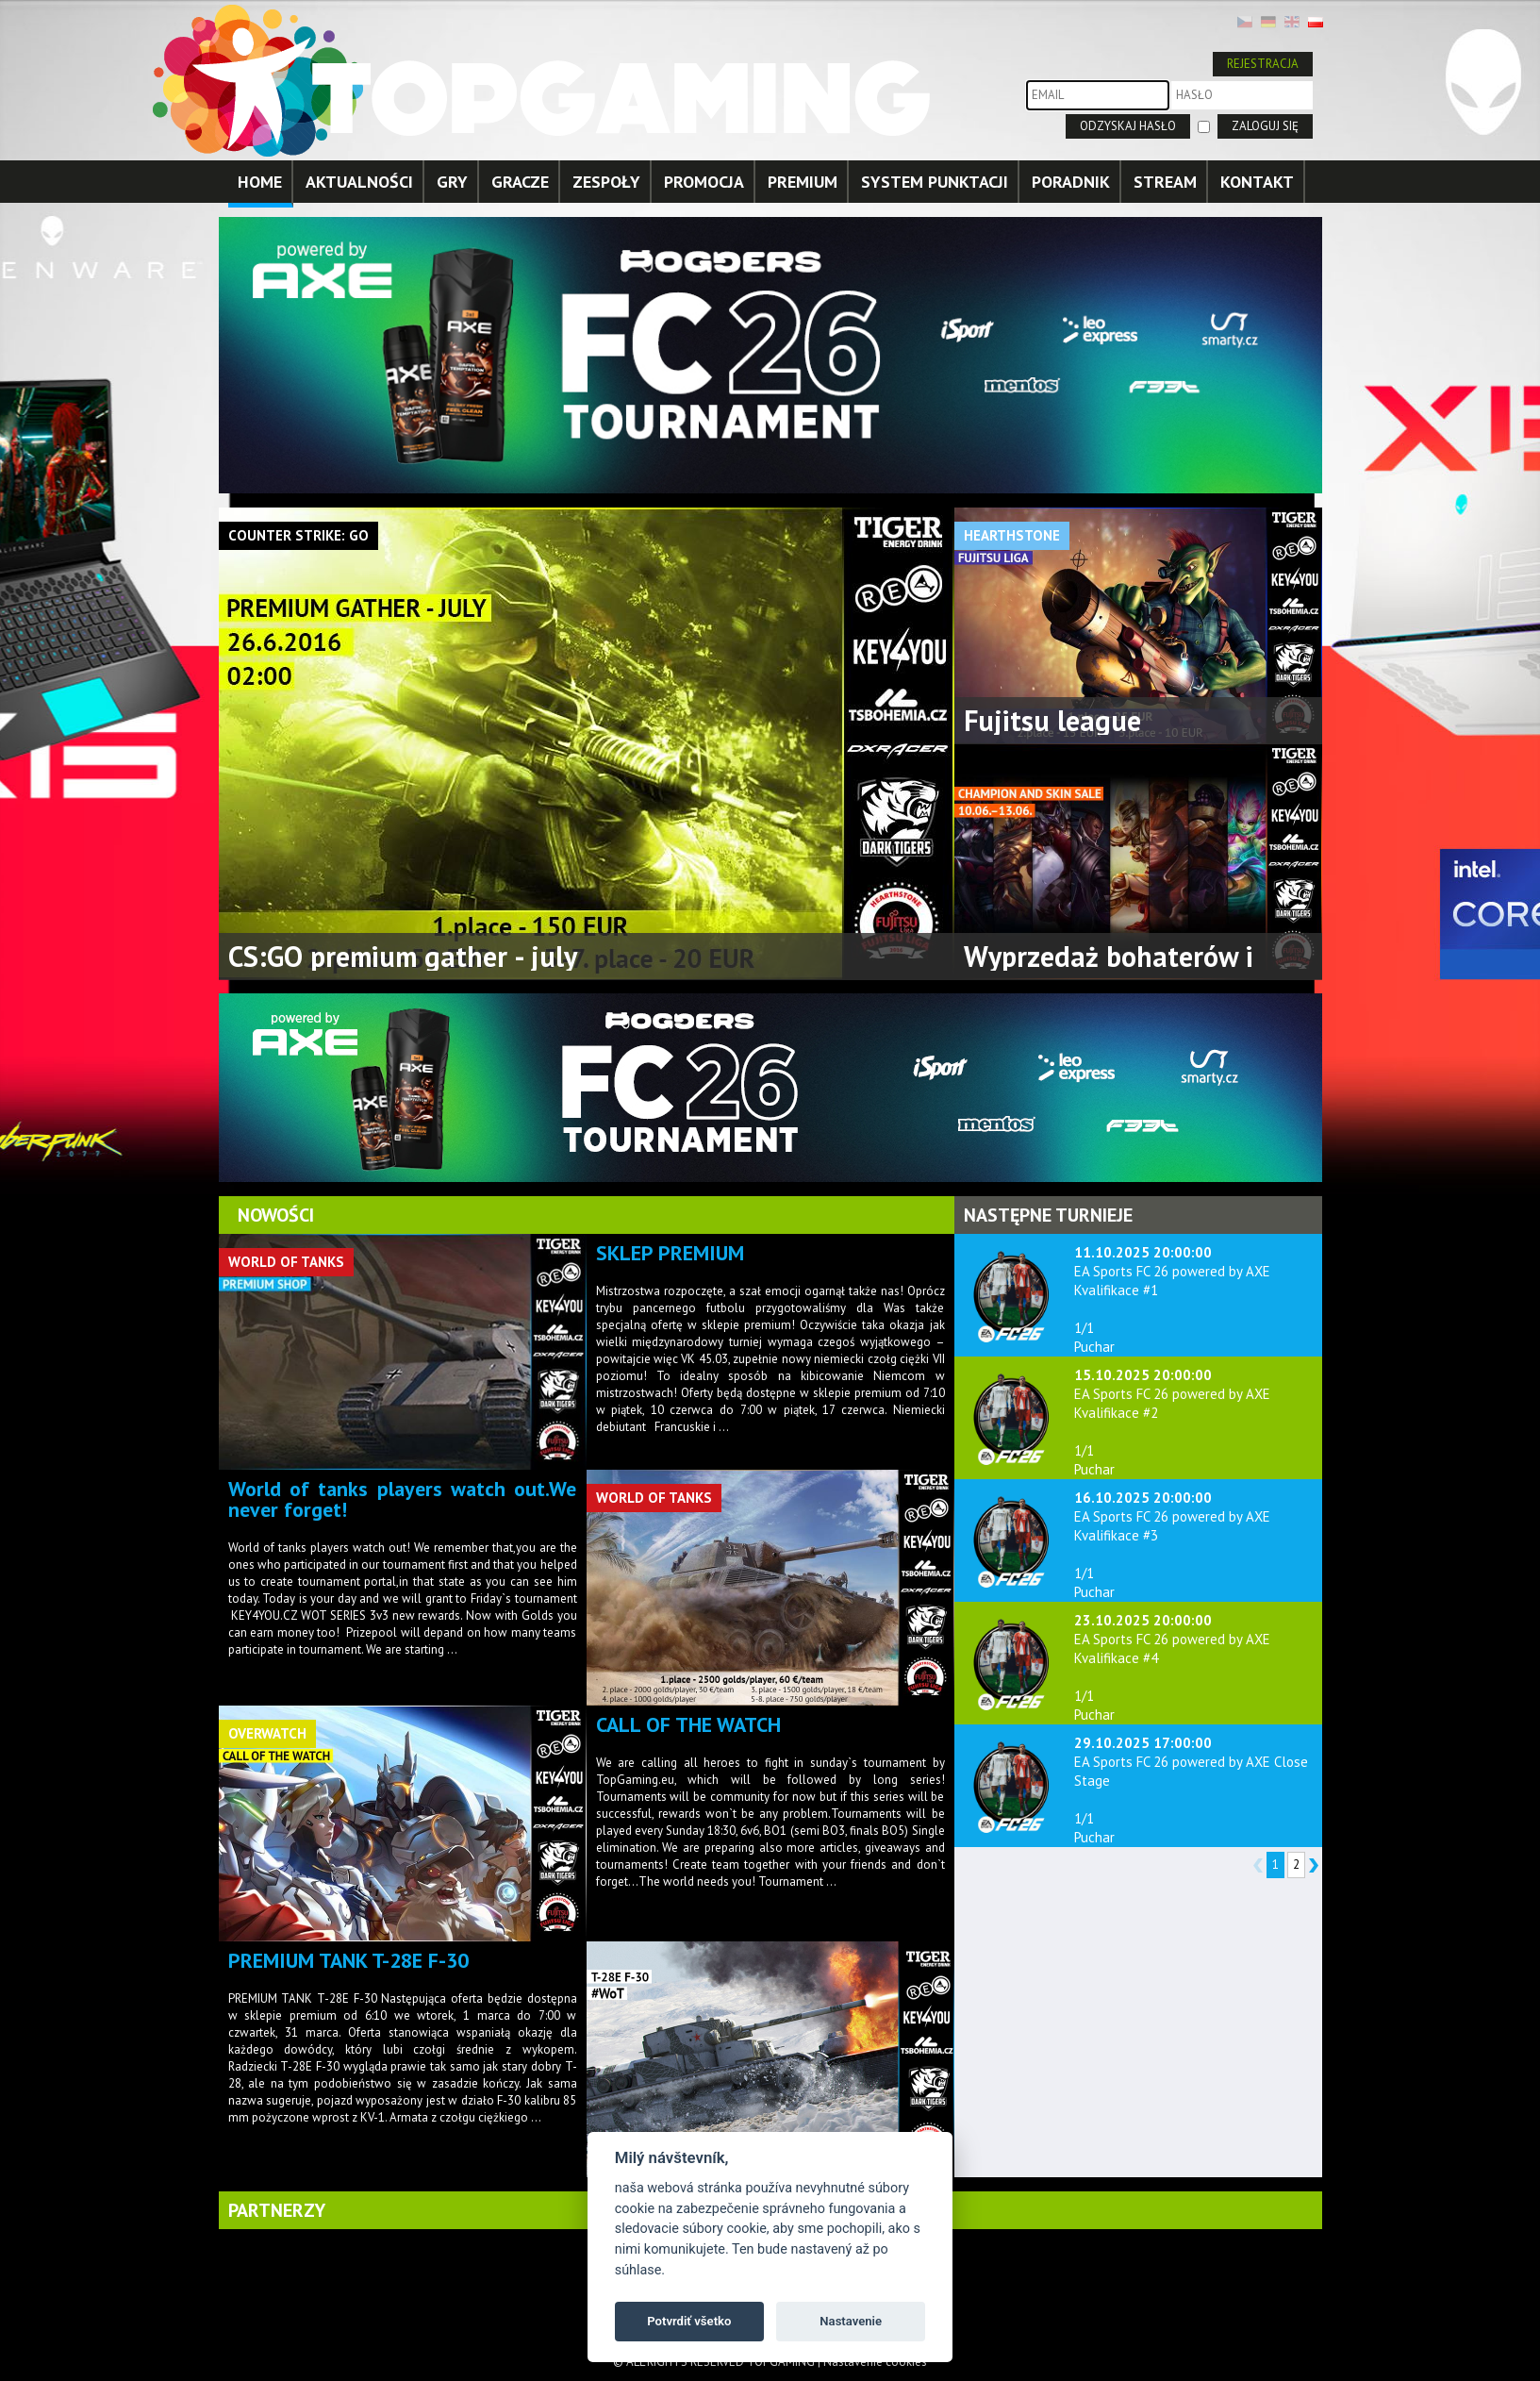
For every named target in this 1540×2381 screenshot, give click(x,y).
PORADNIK (1071, 181)
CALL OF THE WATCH (688, 1724)
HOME (260, 181)
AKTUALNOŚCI (359, 181)
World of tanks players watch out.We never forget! (402, 1499)
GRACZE (520, 181)
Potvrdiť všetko (689, 2321)
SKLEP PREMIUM (670, 1253)
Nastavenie (851, 2321)
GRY (452, 181)
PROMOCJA (704, 181)
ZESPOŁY (606, 181)
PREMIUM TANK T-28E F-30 (348, 1960)
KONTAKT (1257, 181)
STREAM (1165, 181)
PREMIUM (802, 181)
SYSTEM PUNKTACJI (934, 181)
